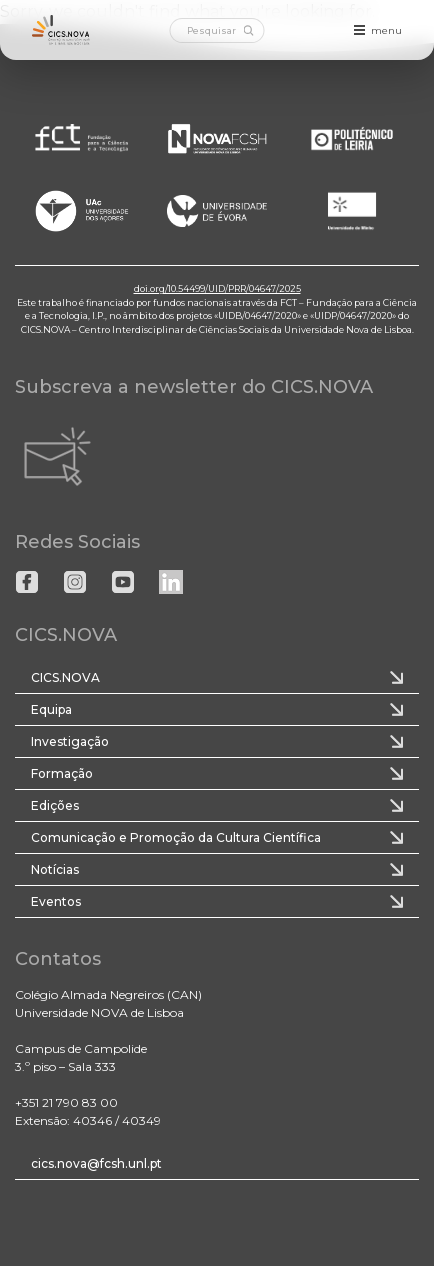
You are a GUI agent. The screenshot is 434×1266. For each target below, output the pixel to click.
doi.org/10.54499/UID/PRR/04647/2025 (217, 288)
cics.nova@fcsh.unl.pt (96, 1163)
